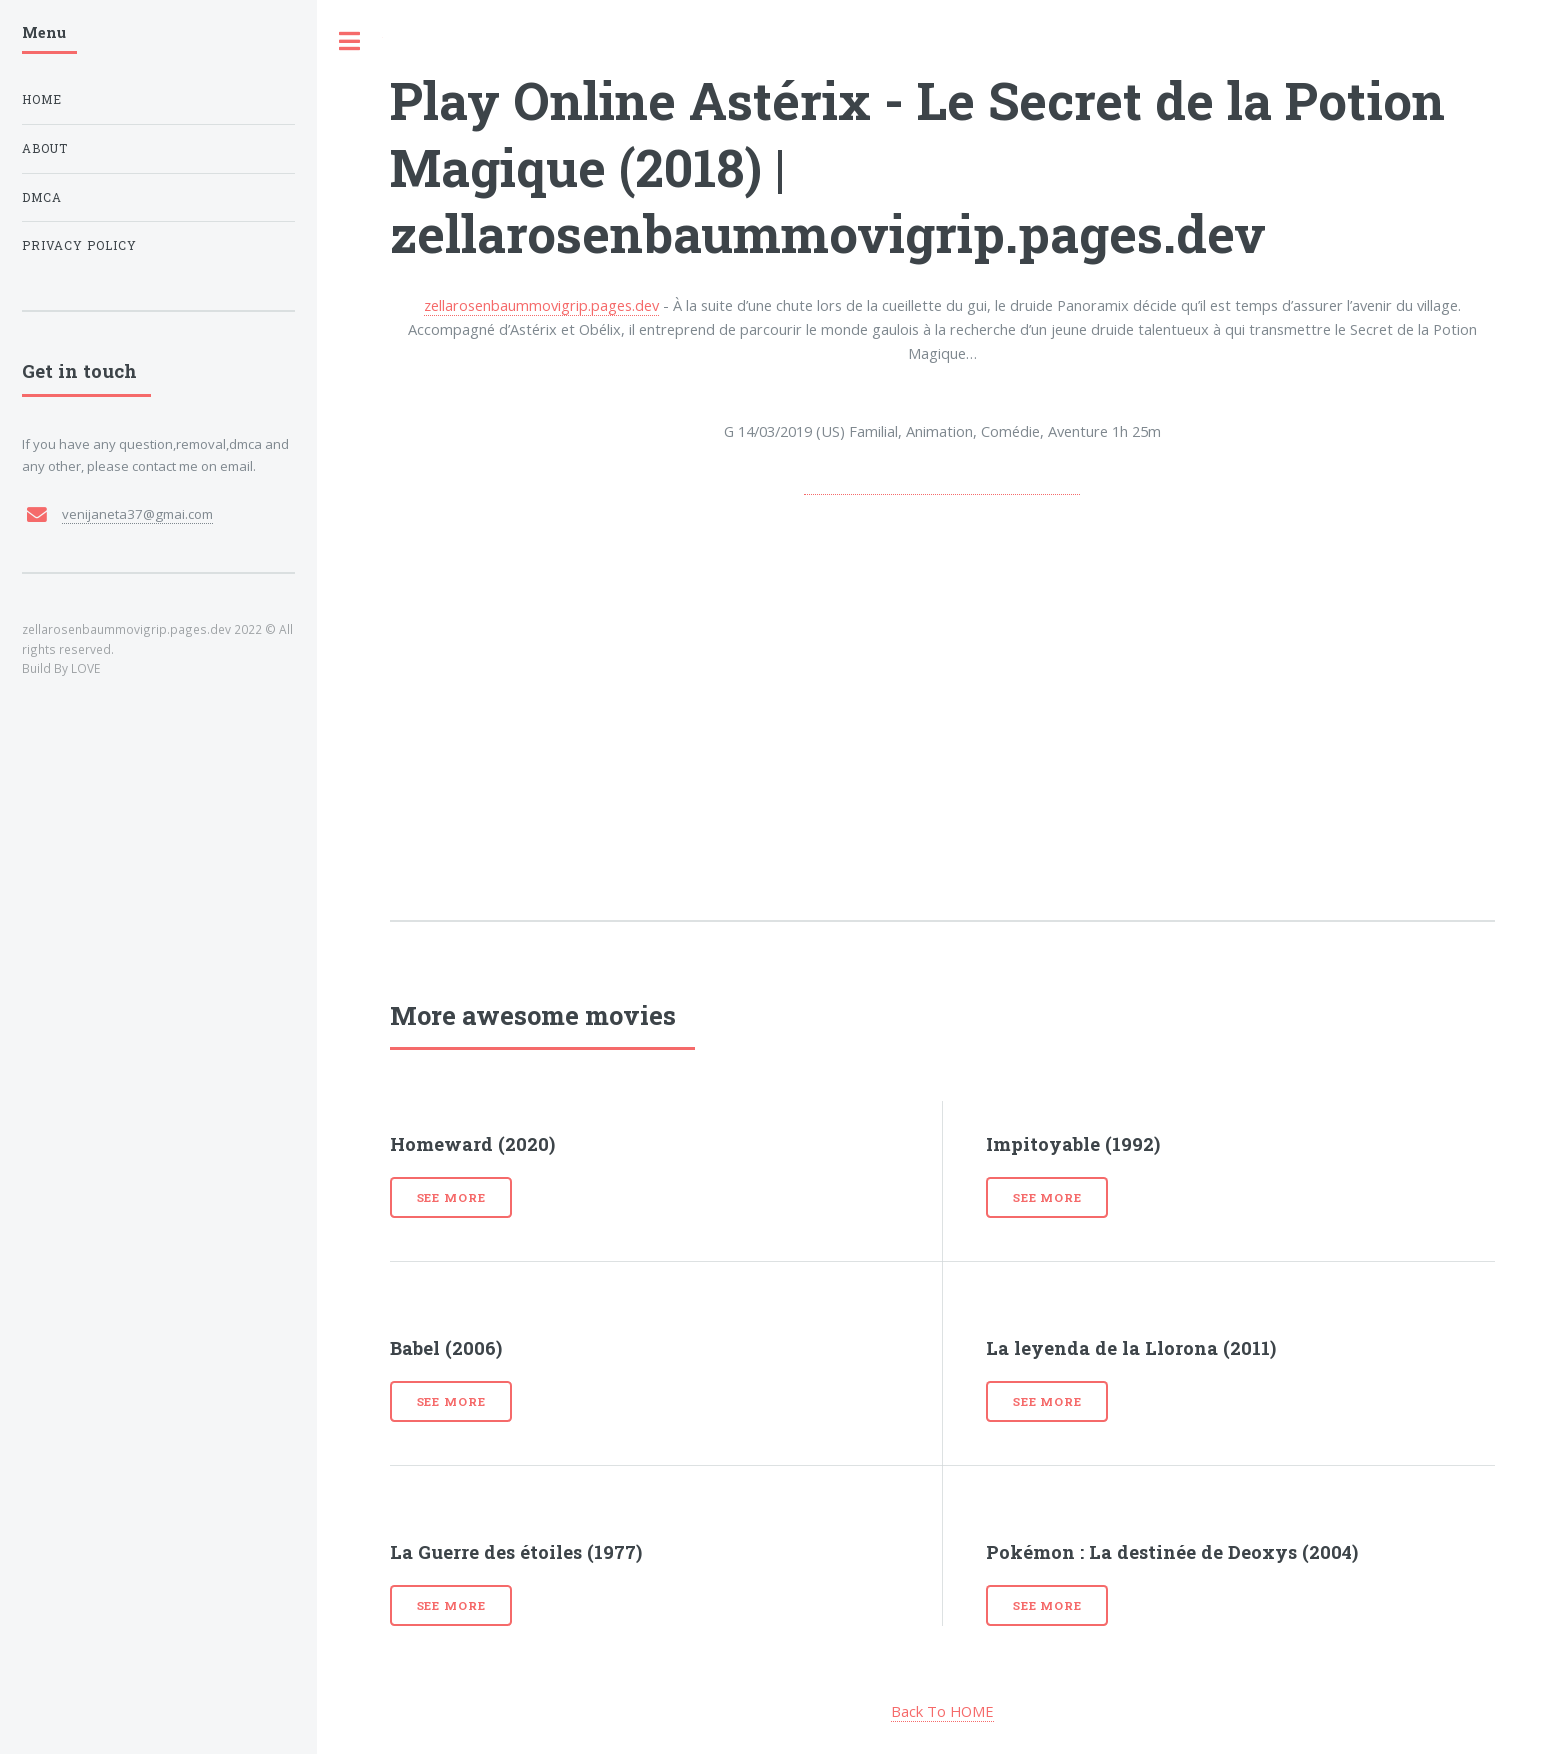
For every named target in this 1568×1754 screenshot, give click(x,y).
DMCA (42, 197)
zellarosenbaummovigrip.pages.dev (541, 305)
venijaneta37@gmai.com (137, 514)
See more (451, 1197)
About (45, 148)
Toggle (350, 41)
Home (42, 99)
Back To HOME (942, 1711)
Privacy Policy (79, 245)
